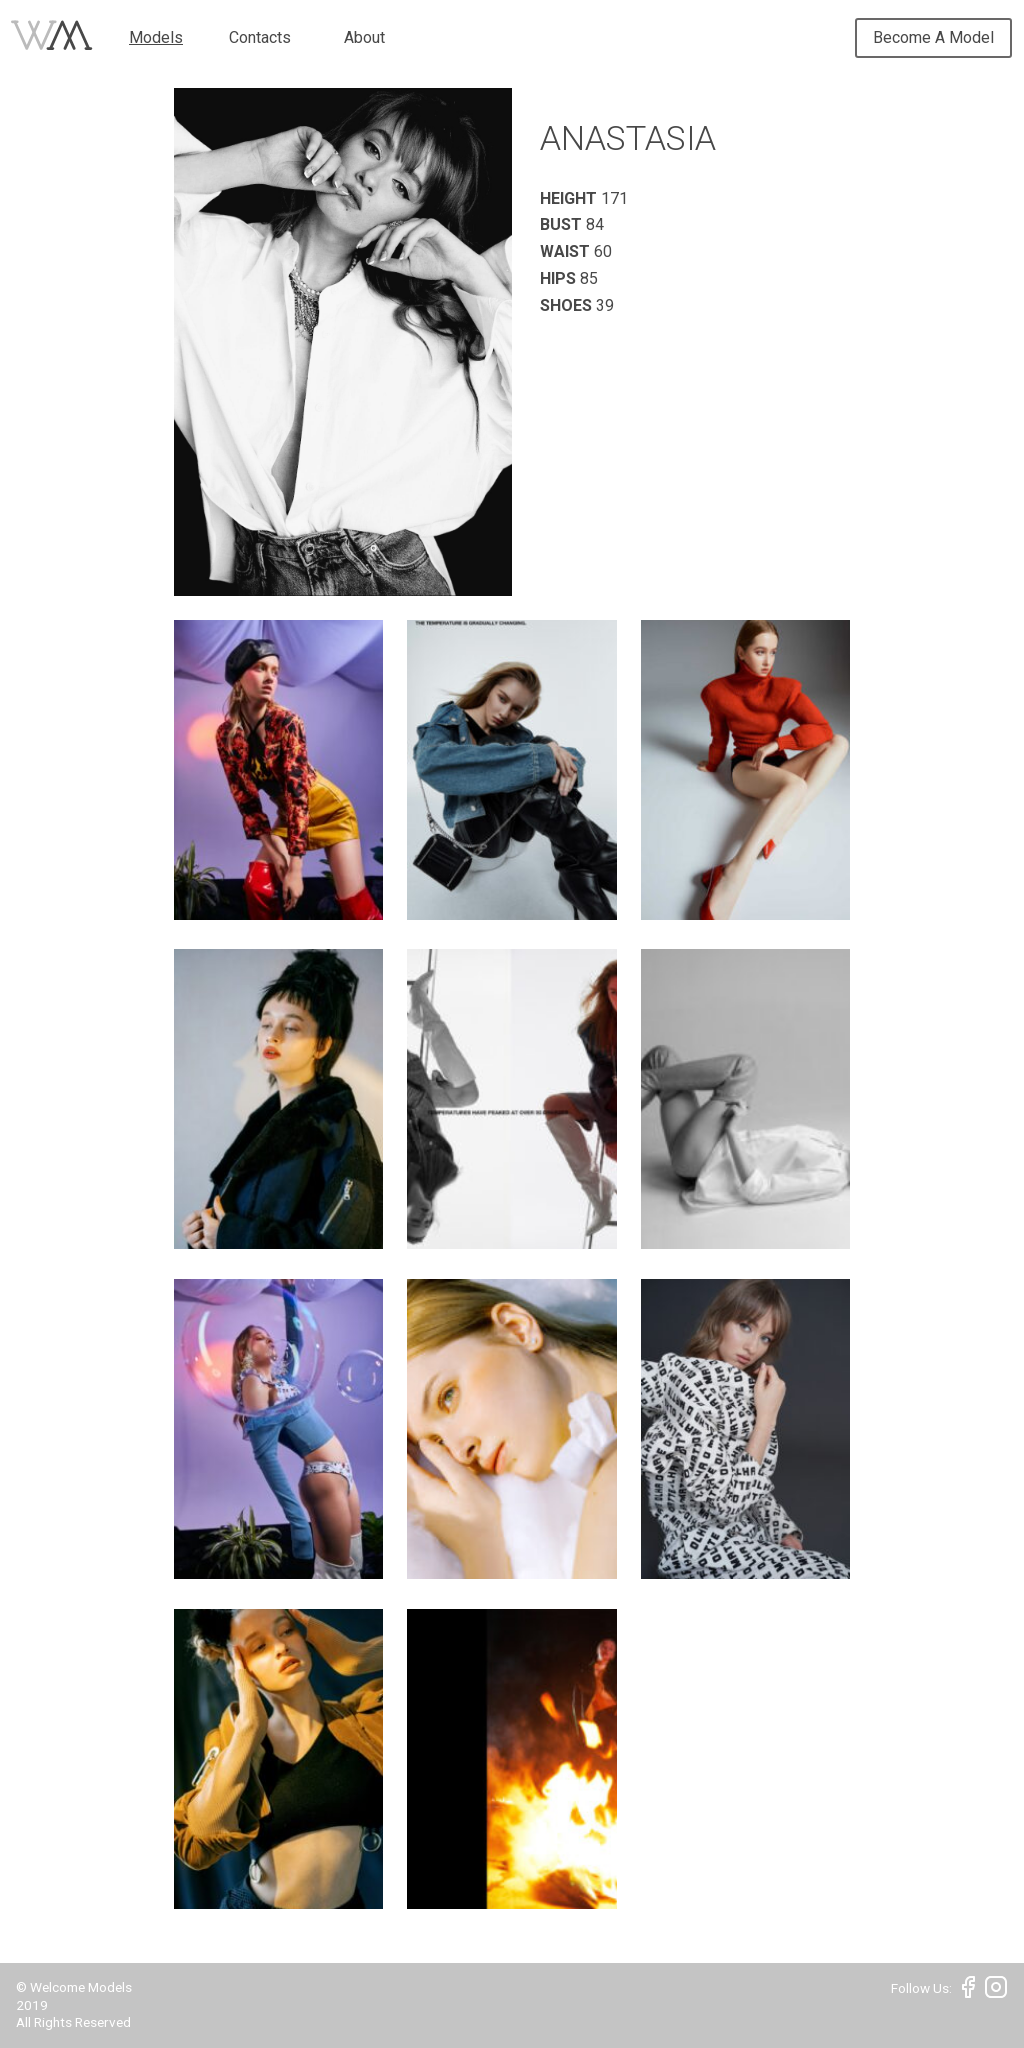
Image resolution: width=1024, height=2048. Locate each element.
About (364, 37)
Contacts (260, 37)
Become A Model (933, 37)
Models (156, 37)
